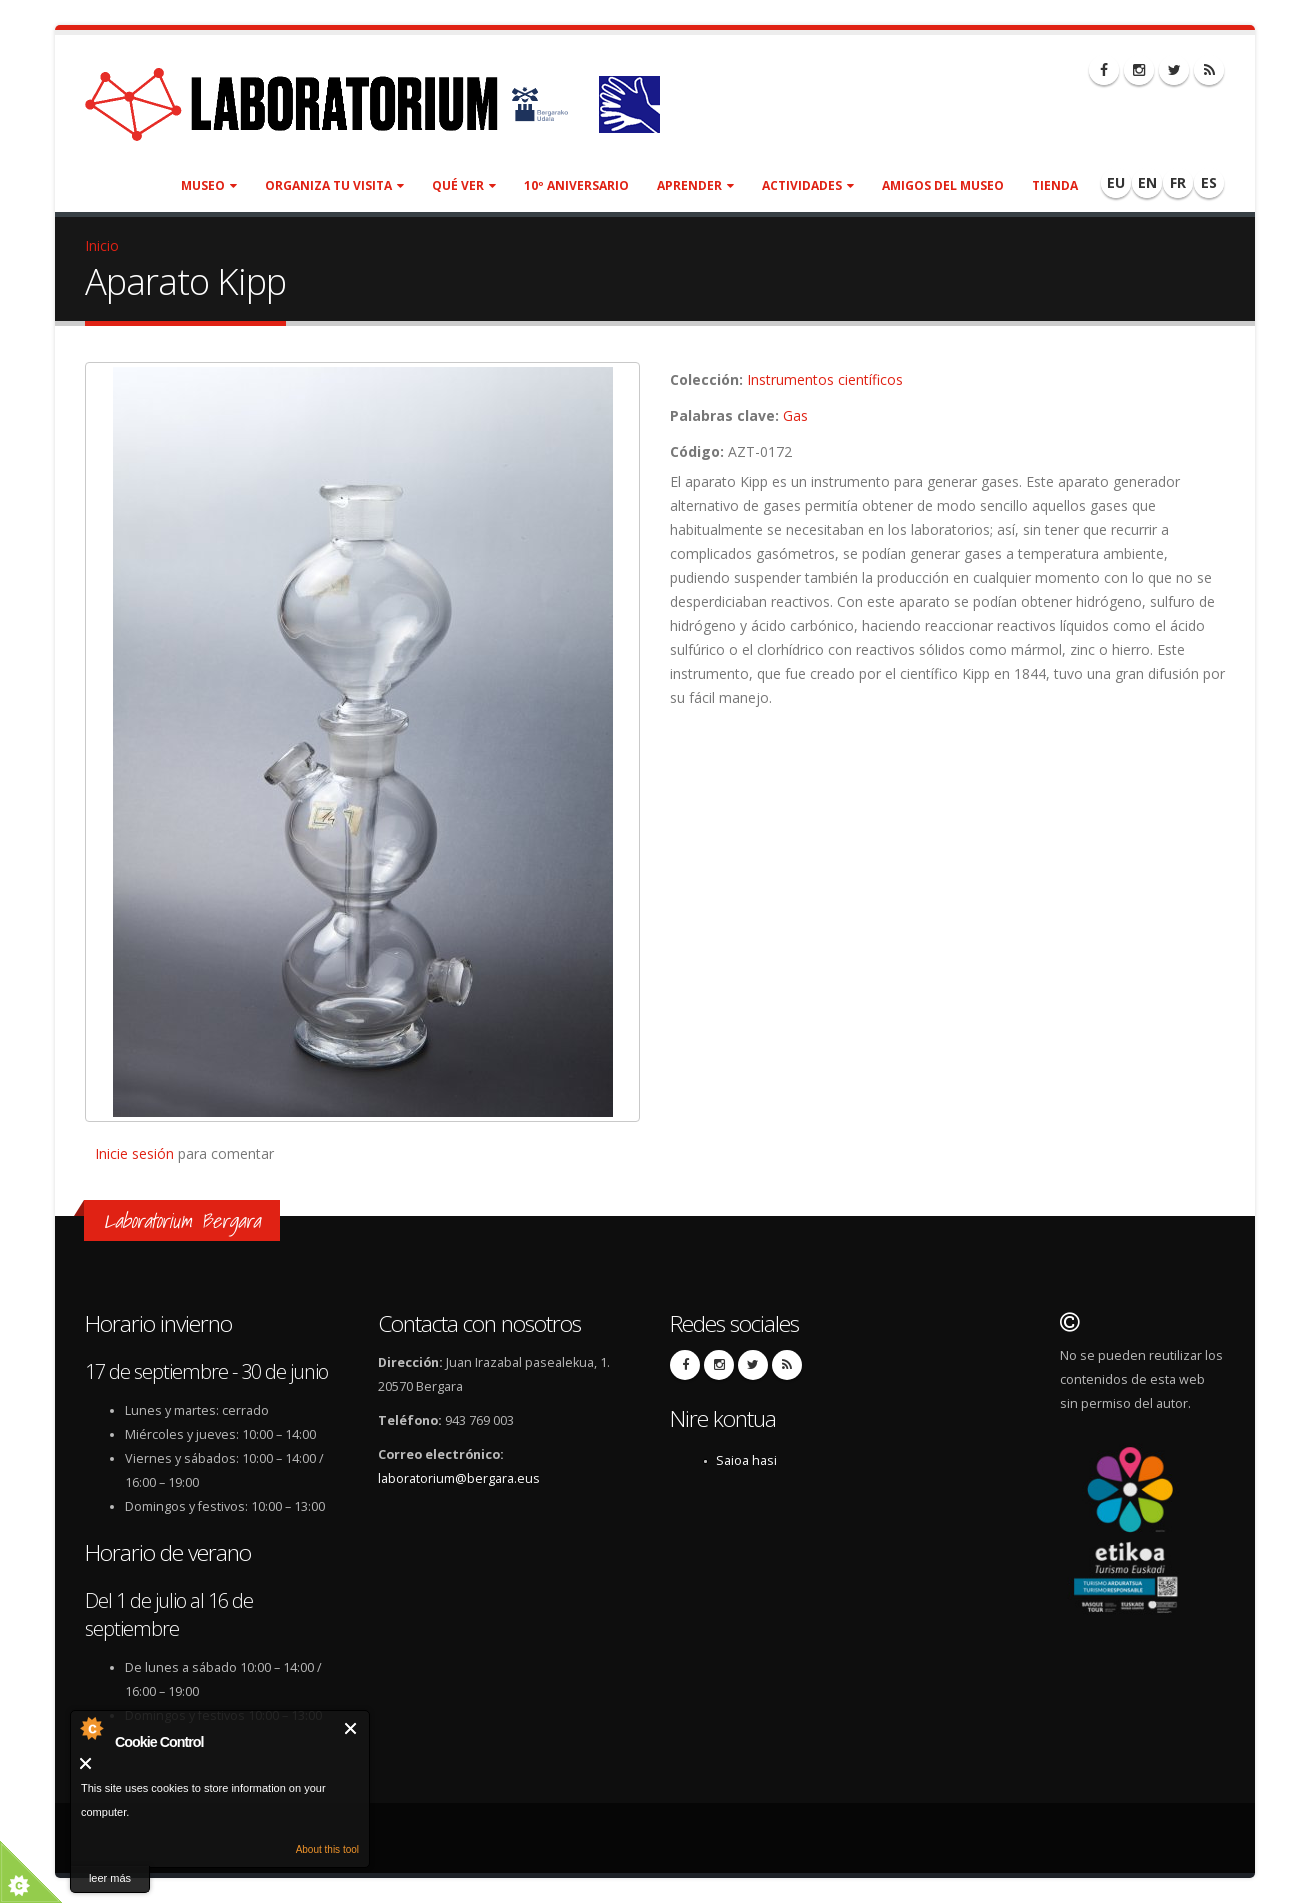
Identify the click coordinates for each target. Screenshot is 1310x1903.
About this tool (327, 1849)
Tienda (1055, 185)
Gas (795, 415)
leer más (110, 1878)
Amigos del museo (943, 185)
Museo (209, 185)
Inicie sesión (134, 1153)
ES (1209, 182)
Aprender (695, 185)
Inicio (102, 245)
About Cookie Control (91, 1728)
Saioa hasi (746, 1460)
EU (1116, 182)
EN (1147, 182)
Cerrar (351, 1728)
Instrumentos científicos (825, 379)
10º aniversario (576, 185)
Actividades (808, 185)
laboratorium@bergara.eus (459, 1478)
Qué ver (464, 185)
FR (1178, 182)
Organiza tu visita (334, 185)
